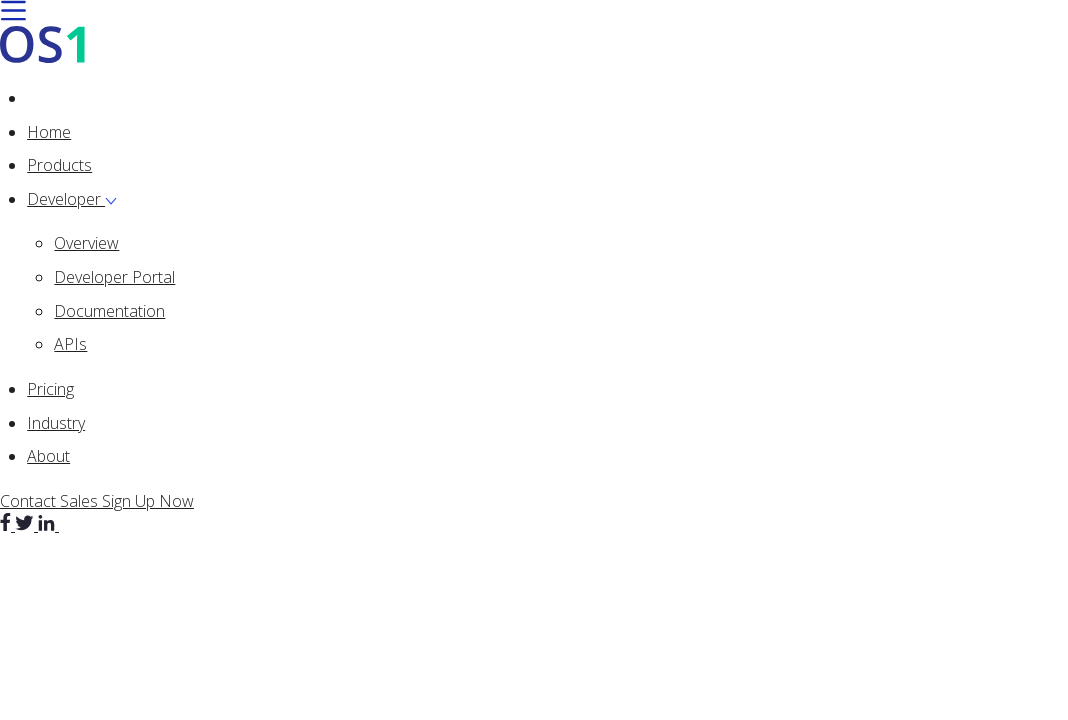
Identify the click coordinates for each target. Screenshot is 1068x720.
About (48, 456)
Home (49, 132)
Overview (86, 243)
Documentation (109, 311)
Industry (56, 423)
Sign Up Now (148, 501)
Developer (72, 199)
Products (59, 165)
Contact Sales (51, 501)
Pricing (50, 389)
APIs (70, 344)
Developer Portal (114, 277)
